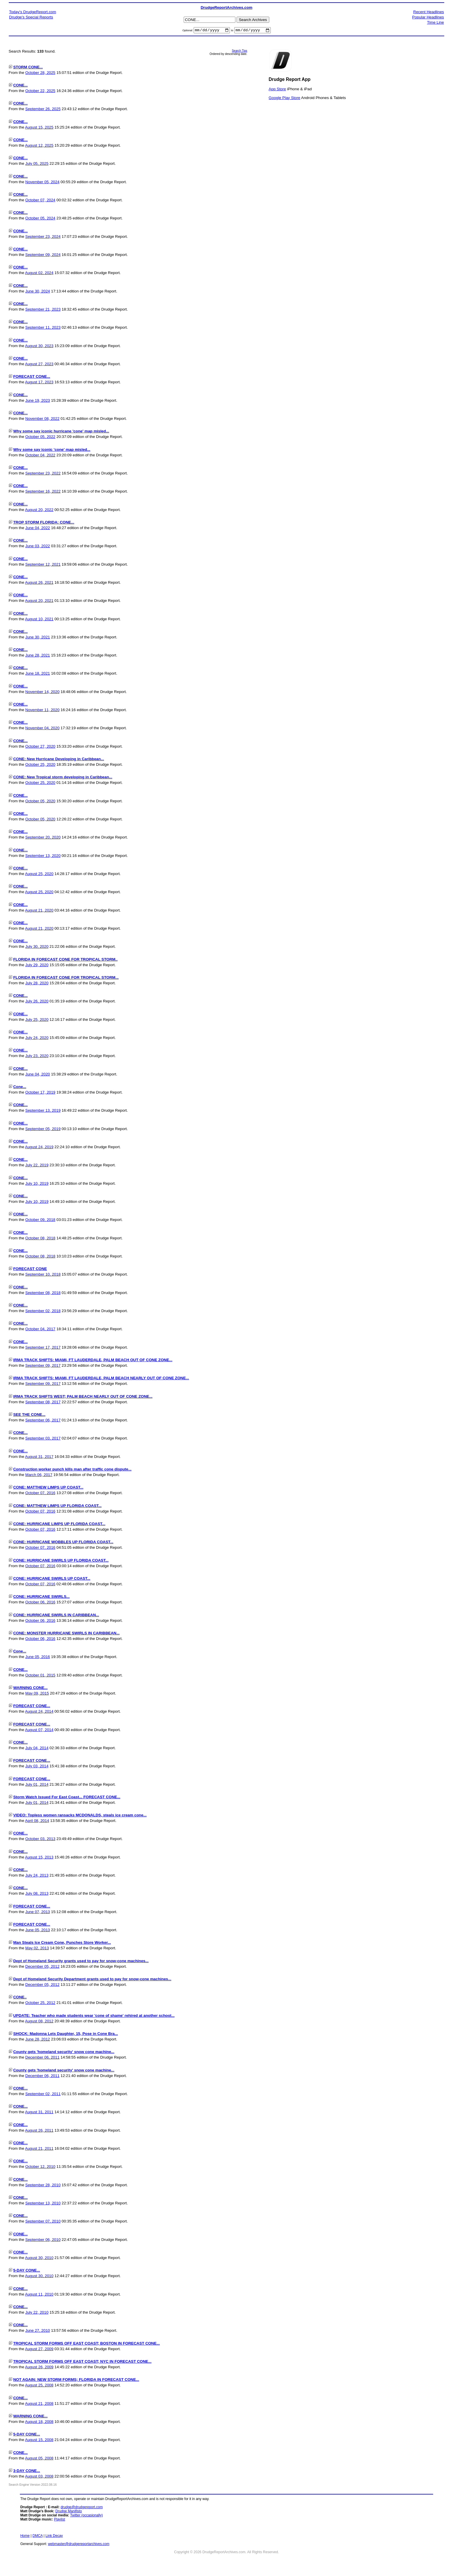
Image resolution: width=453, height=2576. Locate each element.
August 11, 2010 (39, 2295)
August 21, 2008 (39, 2404)
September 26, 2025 (43, 110)
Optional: (188, 31)
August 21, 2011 (39, 2149)
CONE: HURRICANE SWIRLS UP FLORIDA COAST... (61, 1561)
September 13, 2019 (43, 1111)
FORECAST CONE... (31, 377)
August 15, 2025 (39, 128)
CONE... (20, 86)
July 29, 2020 (36, 965)
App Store (277, 89)
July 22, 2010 (36, 2313)
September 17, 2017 (43, 1348)
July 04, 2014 (36, 1749)
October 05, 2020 (40, 801)
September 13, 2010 (43, 2204)
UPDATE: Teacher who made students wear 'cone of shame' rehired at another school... (93, 2016)
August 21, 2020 (39, 911)
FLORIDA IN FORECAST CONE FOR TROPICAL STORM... (66, 978)
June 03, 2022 (37, 547)
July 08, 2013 (36, 1894)
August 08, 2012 (39, 2021)
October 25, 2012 (40, 2003)
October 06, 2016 (40, 1603)
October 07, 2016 (40, 1493)
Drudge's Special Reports (31, 17)
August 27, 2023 (39, 365)
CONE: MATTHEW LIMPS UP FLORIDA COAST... (57, 1506)
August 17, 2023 (39, 383)
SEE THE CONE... (29, 1415)
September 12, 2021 (43, 565)
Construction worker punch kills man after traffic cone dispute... (72, 1470)
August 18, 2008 (39, 2422)
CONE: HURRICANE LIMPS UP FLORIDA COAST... (59, 1524)
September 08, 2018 (43, 1293)
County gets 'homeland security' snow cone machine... (63, 2052)
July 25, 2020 (36, 1020)
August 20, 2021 (39, 601)
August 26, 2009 (39, 2368)
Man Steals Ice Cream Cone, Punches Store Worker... (62, 1943)
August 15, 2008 (39, 2440)
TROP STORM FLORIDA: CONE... (43, 523)
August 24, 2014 (39, 1712)
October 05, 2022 (40, 437)
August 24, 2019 (39, 1148)
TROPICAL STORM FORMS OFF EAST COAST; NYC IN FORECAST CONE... (82, 2362)
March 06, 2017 (39, 1475)
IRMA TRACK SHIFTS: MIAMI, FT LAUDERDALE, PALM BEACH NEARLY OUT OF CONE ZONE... (101, 1379)
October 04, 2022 (40, 455)
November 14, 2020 (42, 692)
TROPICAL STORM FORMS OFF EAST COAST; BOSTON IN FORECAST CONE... (86, 2344)
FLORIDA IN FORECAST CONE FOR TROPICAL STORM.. (65, 960)
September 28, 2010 (43, 2185)
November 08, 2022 (42, 419)
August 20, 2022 (39, 510)
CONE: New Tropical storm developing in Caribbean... (62, 778)
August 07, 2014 (39, 1730)
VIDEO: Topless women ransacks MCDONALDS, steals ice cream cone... (80, 1816)
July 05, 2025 (36, 164)
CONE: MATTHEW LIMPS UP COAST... (48, 1488)
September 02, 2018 (43, 1311)
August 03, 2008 (39, 2477)
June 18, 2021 (37, 674)
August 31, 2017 (39, 1457)
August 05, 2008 (39, 2459)
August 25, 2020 (39, 874)
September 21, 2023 (43, 310)
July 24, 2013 (36, 1876)
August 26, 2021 (39, 583)
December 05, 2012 (42, 1967)
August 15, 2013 (39, 1858)
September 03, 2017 (43, 1439)
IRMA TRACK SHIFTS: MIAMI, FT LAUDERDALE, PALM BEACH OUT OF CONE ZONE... (92, 1361)
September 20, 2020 (43, 838)
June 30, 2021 (37, 638)
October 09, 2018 (40, 1220)
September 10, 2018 (43, 1275)
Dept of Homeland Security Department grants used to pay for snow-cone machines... (92, 1980)
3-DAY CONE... (26, 2471)
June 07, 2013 (37, 1912)
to (232, 31)
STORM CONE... (28, 67)
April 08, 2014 (37, 1821)
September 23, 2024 (43, 237)
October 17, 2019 (40, 1093)
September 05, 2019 (43, 1129)
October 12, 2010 (40, 2167)
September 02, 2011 (43, 2094)
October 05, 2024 (40, 219)
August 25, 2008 (39, 2386)
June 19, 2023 (37, 401)
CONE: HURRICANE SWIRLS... (41, 1597)
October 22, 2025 (40, 91)
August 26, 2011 (39, 2131)
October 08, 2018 (40, 1238)
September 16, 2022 (43, 492)
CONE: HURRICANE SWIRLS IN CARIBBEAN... (56, 1615)
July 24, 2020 (36, 1038)
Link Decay (54, 2537)
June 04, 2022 (37, 528)
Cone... (19, 1087)
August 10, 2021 (39, 619)
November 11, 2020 (42, 710)
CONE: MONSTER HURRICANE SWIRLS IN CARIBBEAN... (66, 1634)
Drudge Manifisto (68, 2512)
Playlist (59, 2520)
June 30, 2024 (37, 292)
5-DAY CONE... (26, 2271)
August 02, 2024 (39, 273)
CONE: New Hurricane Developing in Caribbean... (58, 760)
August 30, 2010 (39, 2258)
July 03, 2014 (36, 1767)
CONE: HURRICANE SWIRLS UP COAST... (51, 1579)
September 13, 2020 (43, 856)
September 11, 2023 (43, 328)
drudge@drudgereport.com (81, 2508)
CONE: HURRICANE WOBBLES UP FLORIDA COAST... (63, 1543)
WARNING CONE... (30, 1688)
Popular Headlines (428, 17)
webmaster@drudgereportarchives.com (78, 2545)
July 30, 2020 (36, 947)
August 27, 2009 (39, 2349)
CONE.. (20, 1998)
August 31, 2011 (39, 2113)
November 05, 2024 (42, 182)
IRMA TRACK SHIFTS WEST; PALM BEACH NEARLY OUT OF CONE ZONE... (82, 1397)
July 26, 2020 (36, 1002)
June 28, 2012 (37, 2040)
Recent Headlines (428, 12)
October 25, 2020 (40, 765)
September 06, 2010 (43, 2240)
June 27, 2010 (37, 2331)
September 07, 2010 (43, 2222)
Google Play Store (284, 98)
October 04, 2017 (40, 1330)
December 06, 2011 (42, 2058)
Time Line (435, 22)
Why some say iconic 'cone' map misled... (51, 450)
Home (24, 2537)
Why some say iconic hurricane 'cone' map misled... (61, 432)
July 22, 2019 (36, 1166)
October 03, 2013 (40, 1839)
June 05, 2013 (37, 1931)
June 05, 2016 (37, 1657)
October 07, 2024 (40, 201)
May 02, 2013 (37, 1949)
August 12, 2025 (39, 146)
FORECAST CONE (30, 1269)
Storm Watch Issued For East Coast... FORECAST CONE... (66, 1798)
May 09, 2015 (37, 1694)
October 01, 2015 (40, 1676)
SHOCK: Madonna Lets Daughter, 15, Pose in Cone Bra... (65, 2034)
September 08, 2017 (43, 1402)
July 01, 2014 (36, 1785)
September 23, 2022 (43, 474)
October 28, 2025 (40, 73)
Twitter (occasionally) (86, 2516)
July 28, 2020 (36, 984)
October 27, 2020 (40, 747)
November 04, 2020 (42, 729)
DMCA (37, 2537)
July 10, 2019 (36, 1184)
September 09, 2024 (43, 255)
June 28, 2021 (37, 656)
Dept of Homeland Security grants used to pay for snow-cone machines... (81, 1961)
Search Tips (239, 51)
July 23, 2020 (36, 1056)
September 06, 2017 (43, 1421)
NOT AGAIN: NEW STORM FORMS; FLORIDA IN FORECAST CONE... (76, 2380)
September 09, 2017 (43, 1366)
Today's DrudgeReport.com (32, 12)
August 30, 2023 (39, 346)
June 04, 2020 (37, 1075)
